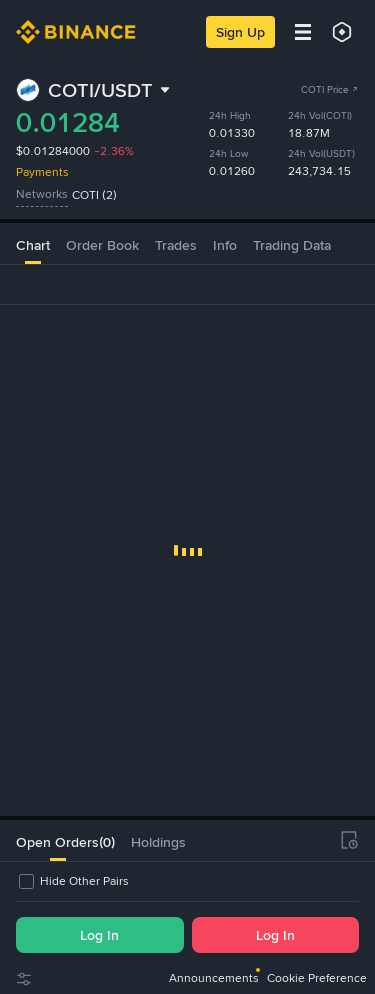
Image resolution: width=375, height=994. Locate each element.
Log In (99, 935)
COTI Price (330, 89)
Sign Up (240, 32)
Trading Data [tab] (292, 245)
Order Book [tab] (102, 245)
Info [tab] (225, 245)
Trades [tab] (176, 245)
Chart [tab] (33, 245)
